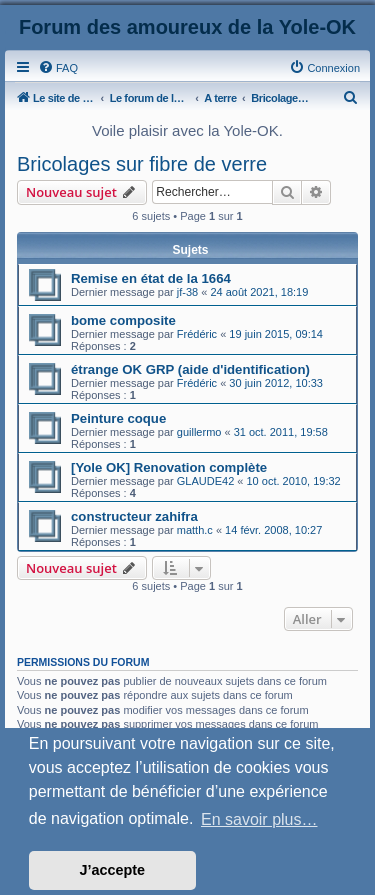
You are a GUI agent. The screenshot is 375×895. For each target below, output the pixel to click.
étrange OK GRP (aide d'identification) (190, 369)
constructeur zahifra (134, 516)
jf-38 (187, 292)
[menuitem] (58, 68)
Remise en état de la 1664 (151, 278)
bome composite (123, 320)
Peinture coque (118, 418)
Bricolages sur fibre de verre (142, 164)
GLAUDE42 (205, 481)
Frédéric (197, 334)
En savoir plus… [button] (259, 819)
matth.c (195, 530)
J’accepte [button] (113, 870)
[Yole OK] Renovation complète (169, 467)
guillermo (199, 432)
